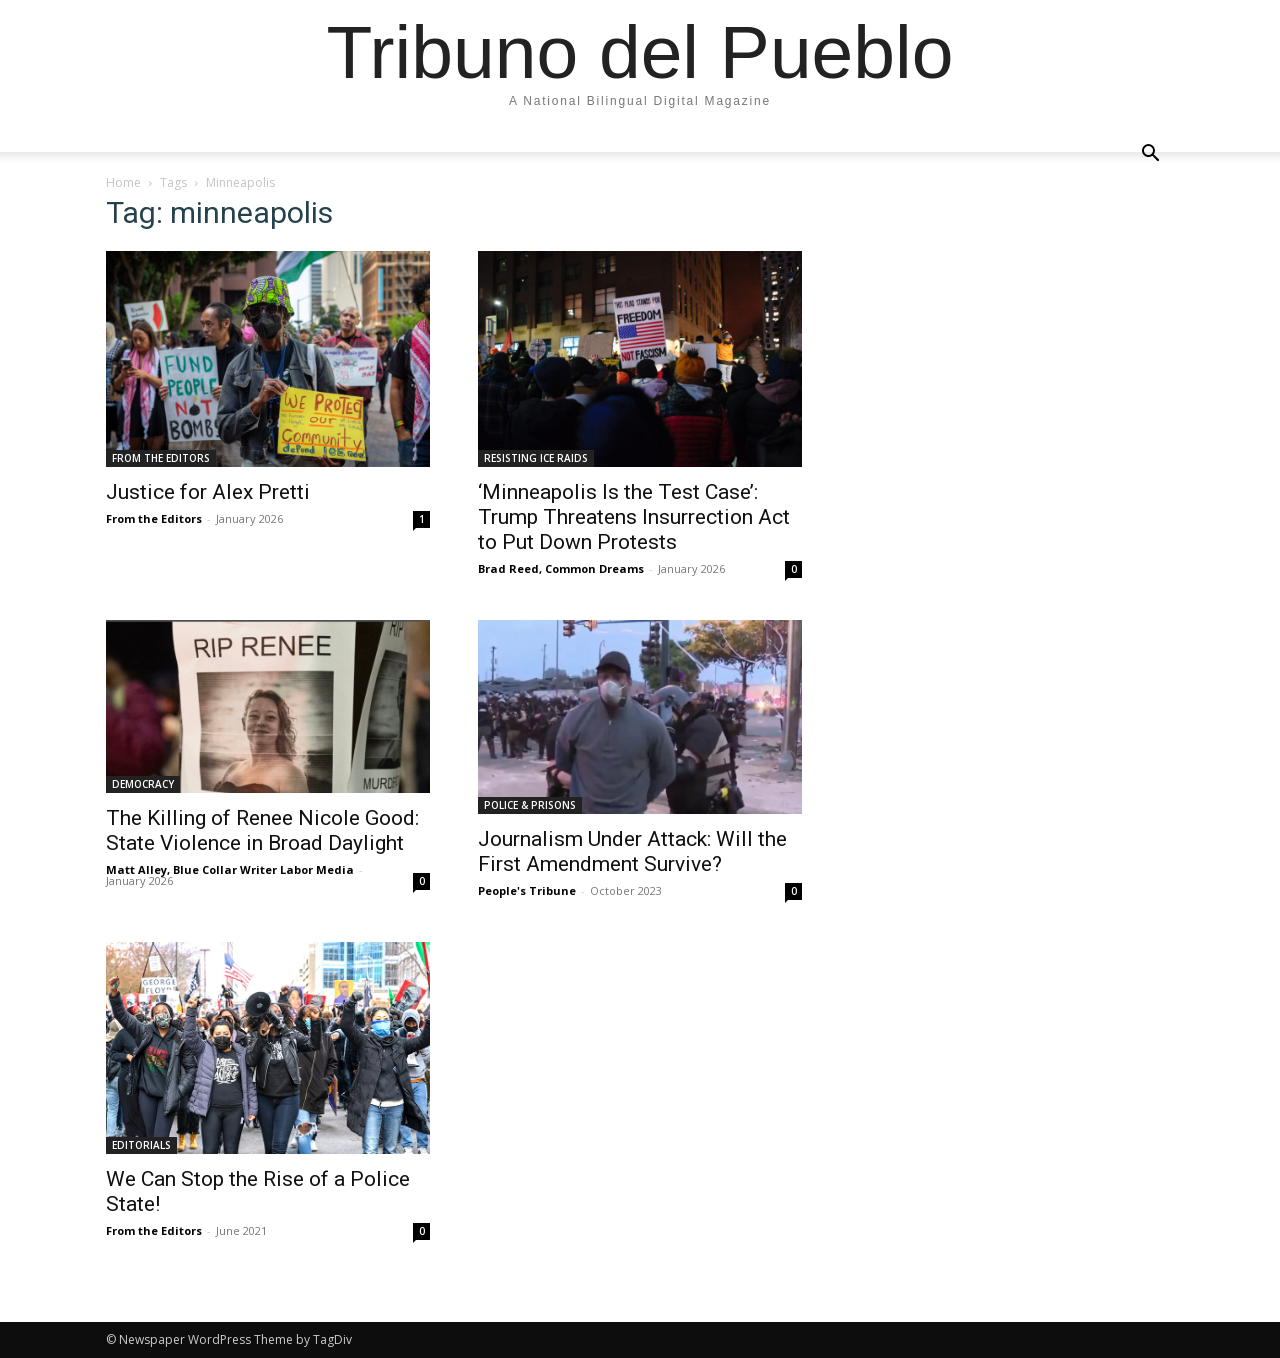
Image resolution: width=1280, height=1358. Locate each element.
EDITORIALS (141, 1145)
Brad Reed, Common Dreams (561, 568)
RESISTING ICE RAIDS (536, 458)
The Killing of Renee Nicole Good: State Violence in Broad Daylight (262, 830)
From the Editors (154, 518)
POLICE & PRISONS (530, 805)
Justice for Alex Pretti (208, 492)
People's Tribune (527, 890)
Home (123, 182)
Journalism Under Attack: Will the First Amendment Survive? (632, 851)
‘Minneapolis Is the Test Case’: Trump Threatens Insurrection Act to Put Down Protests (634, 517)
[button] (1150, 154)
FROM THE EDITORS (161, 458)
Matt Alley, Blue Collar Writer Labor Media (230, 869)
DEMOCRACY (143, 784)
